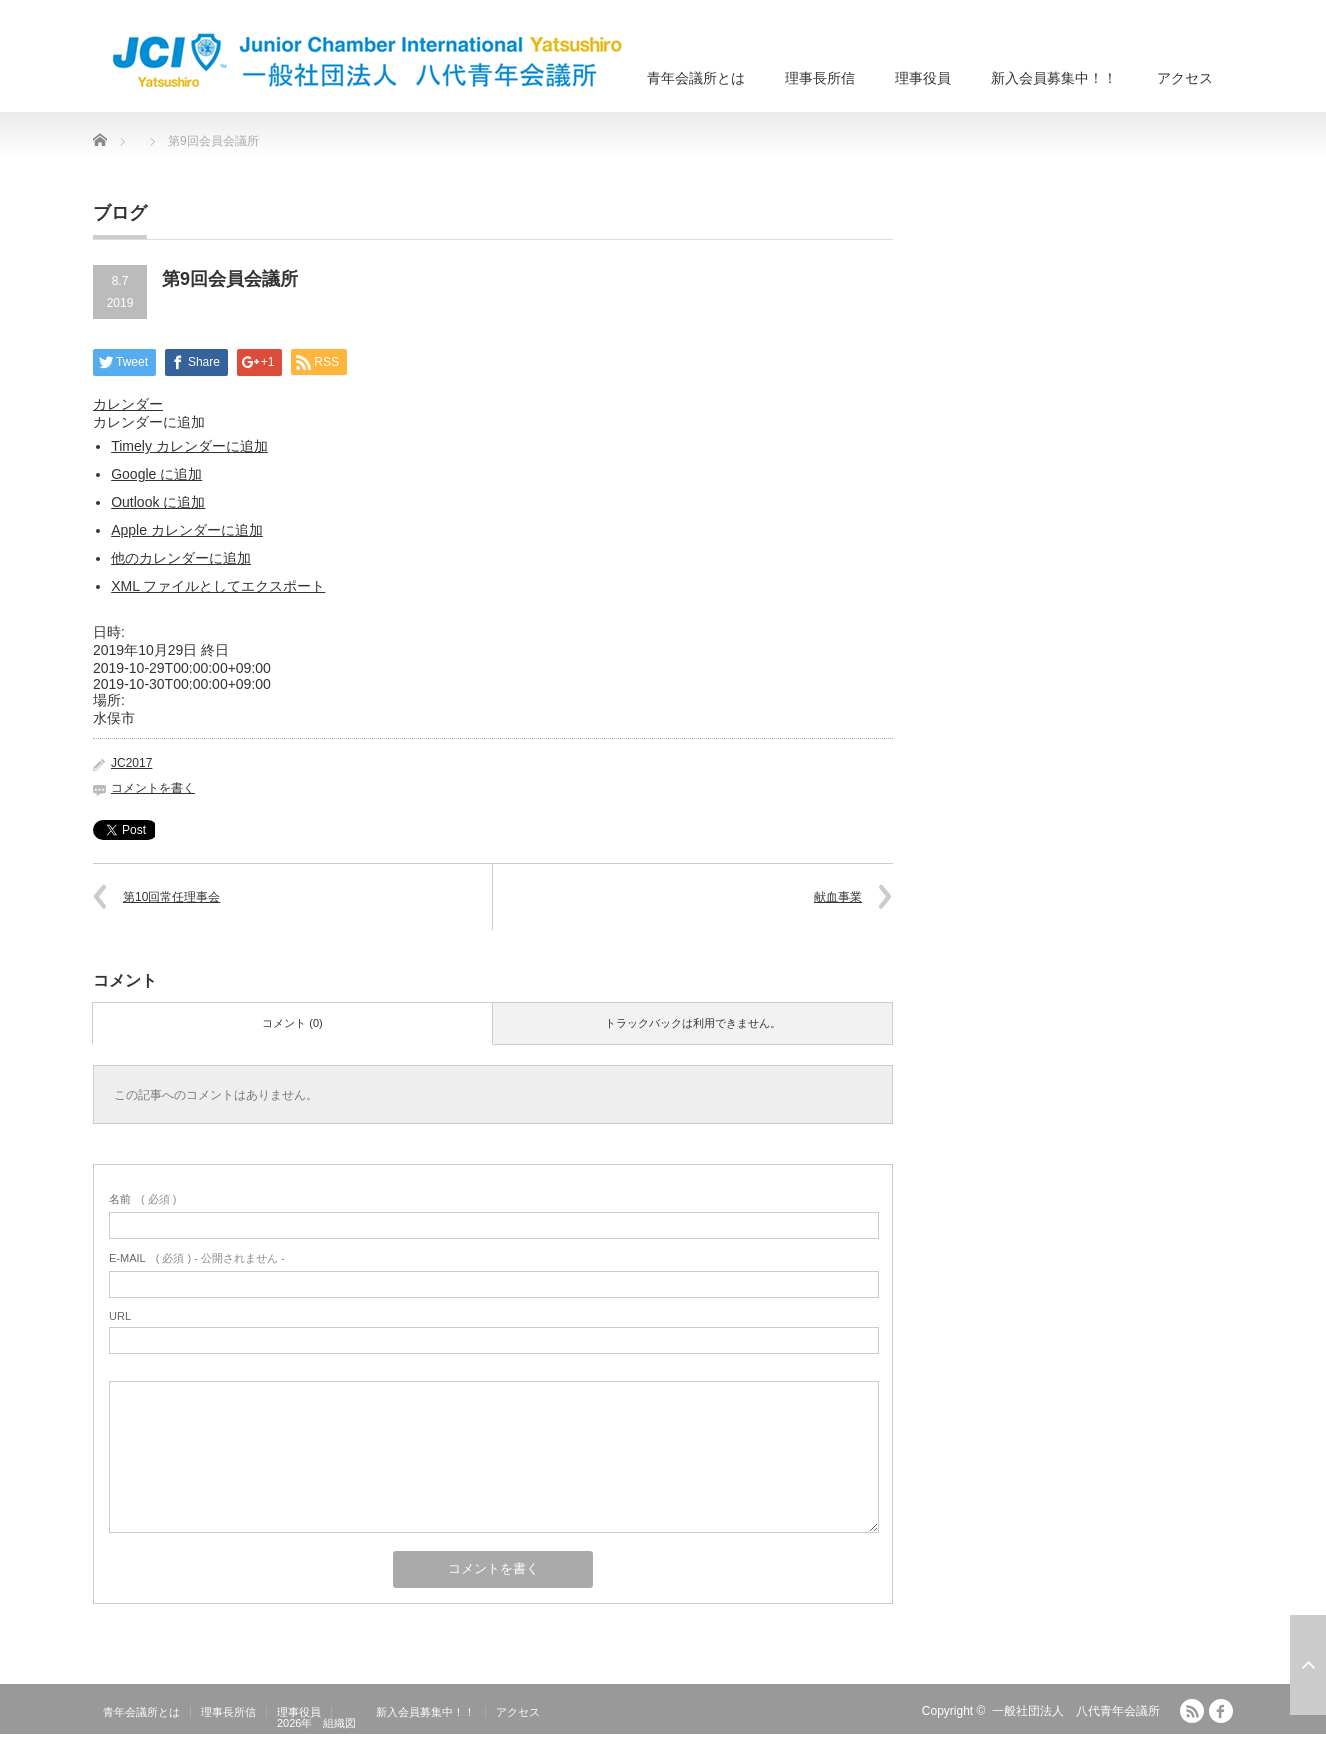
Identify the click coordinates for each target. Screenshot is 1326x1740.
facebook (1221, 1711)
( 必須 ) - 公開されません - (197, 1258)
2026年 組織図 (316, 1723)
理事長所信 (820, 78)
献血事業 (838, 897)
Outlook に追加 (158, 502)
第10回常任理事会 (171, 897)
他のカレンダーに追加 (181, 558)
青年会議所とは (696, 78)
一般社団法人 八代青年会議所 (1076, 1711)
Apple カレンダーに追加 (187, 530)
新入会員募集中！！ (1054, 78)
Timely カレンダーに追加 (189, 446)
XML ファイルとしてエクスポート (218, 586)
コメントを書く (153, 788)
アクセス (1185, 78)
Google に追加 (156, 474)
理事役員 (923, 78)
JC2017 (131, 763)
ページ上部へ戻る (1308, 1665)
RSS (1192, 1711)
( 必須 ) (142, 1199)
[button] (149, 422)
